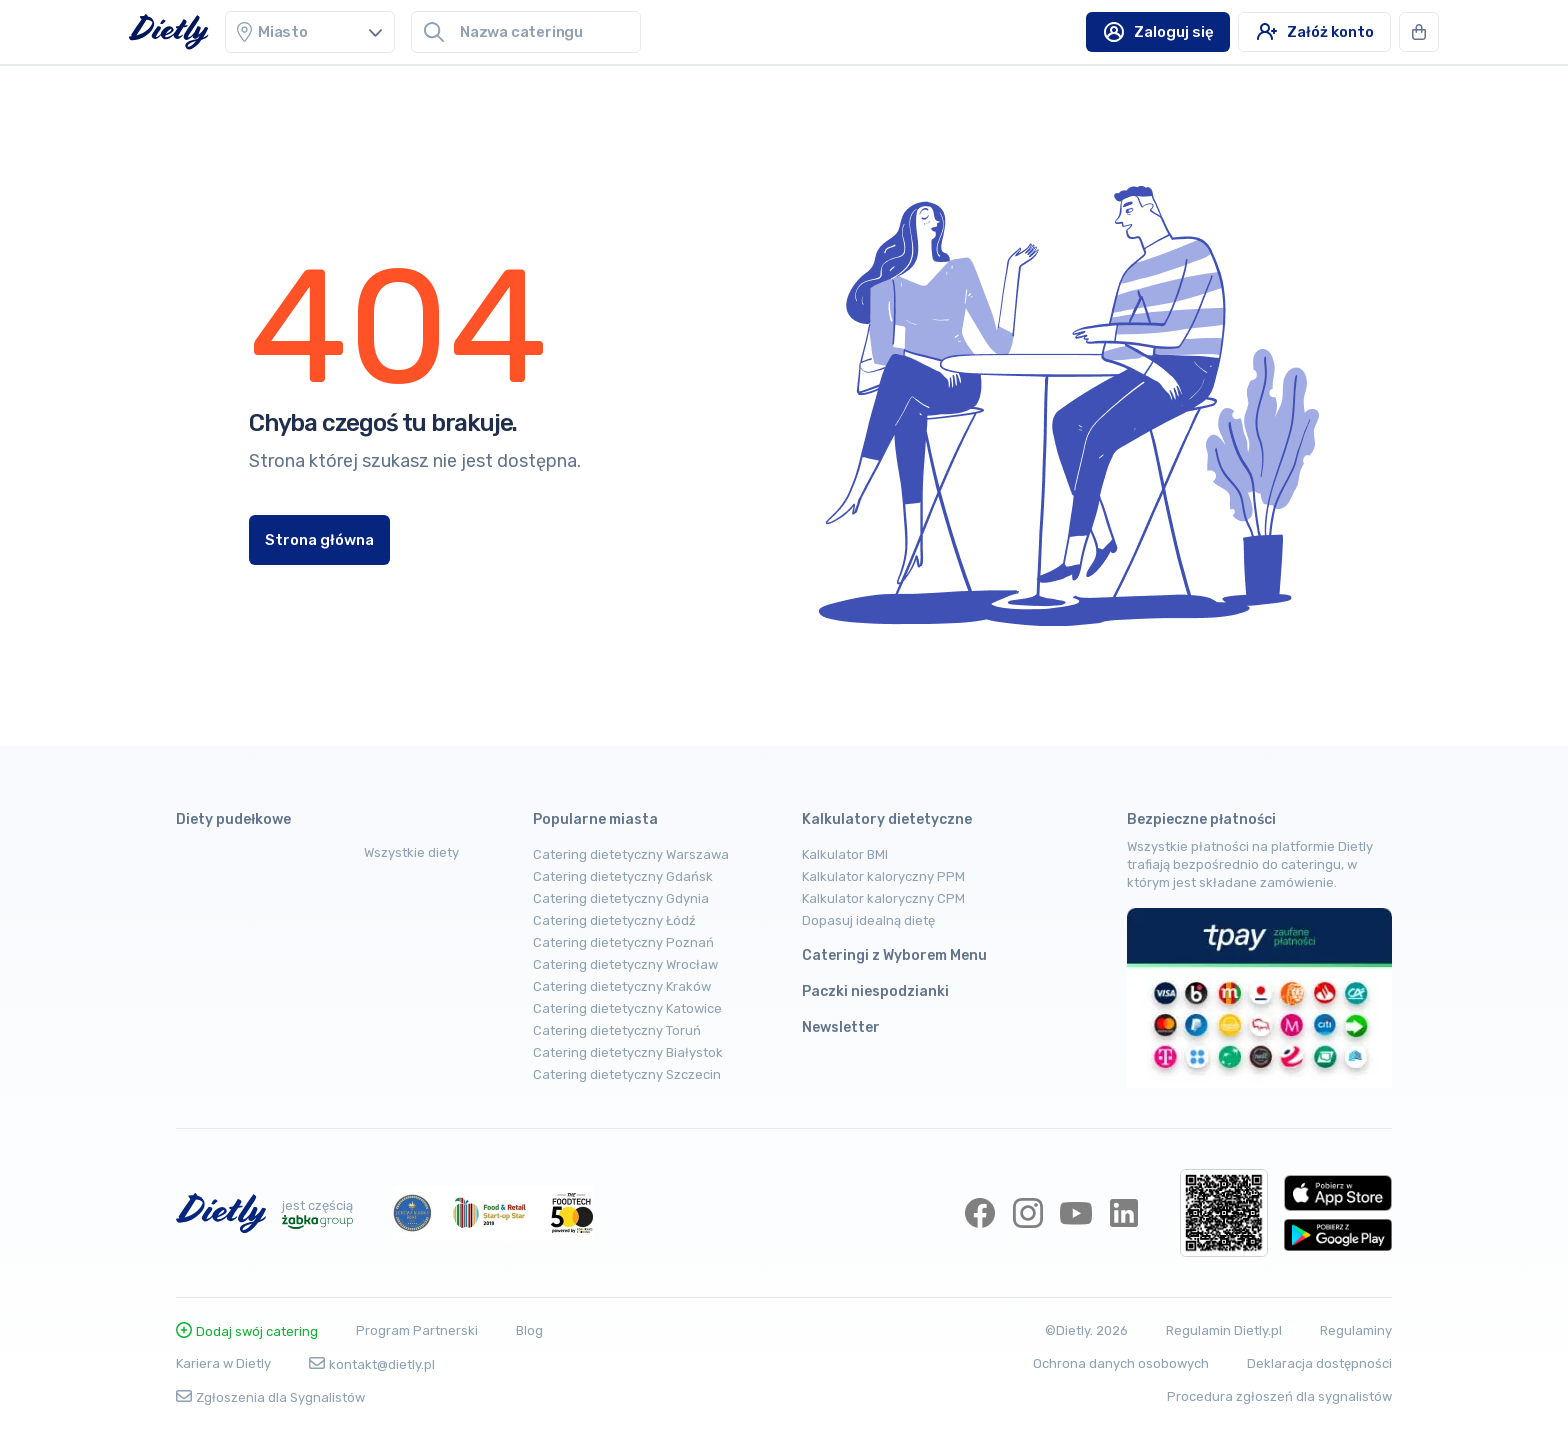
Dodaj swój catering (247, 1331)
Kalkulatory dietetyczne (887, 819)
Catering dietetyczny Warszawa (631, 854)
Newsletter (841, 1027)
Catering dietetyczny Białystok (628, 1052)
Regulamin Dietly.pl (1224, 1330)
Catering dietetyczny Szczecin (627, 1074)
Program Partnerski (417, 1330)
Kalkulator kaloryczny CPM (883, 898)
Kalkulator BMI (845, 854)
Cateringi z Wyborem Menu (894, 955)
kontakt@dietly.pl (372, 1364)
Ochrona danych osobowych (1121, 1363)
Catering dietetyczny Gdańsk (623, 876)
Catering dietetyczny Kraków (622, 986)
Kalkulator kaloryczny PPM (883, 876)
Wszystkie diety (411, 852)
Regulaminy (1356, 1330)
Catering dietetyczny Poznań (623, 942)
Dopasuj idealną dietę (868, 920)
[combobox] (542, 32)
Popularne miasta (595, 819)
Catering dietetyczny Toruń (617, 1030)
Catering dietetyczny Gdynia (621, 898)
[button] (1419, 32)
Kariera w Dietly (223, 1363)
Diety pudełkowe (233, 819)
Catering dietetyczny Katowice (627, 1008)
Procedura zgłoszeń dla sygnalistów (1279, 1396)
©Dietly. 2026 (1086, 1330)
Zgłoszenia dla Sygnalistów (270, 1397)
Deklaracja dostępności (1319, 1363)
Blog (529, 1330)
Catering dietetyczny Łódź (614, 920)
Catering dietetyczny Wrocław (625, 964)
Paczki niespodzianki (875, 991)
